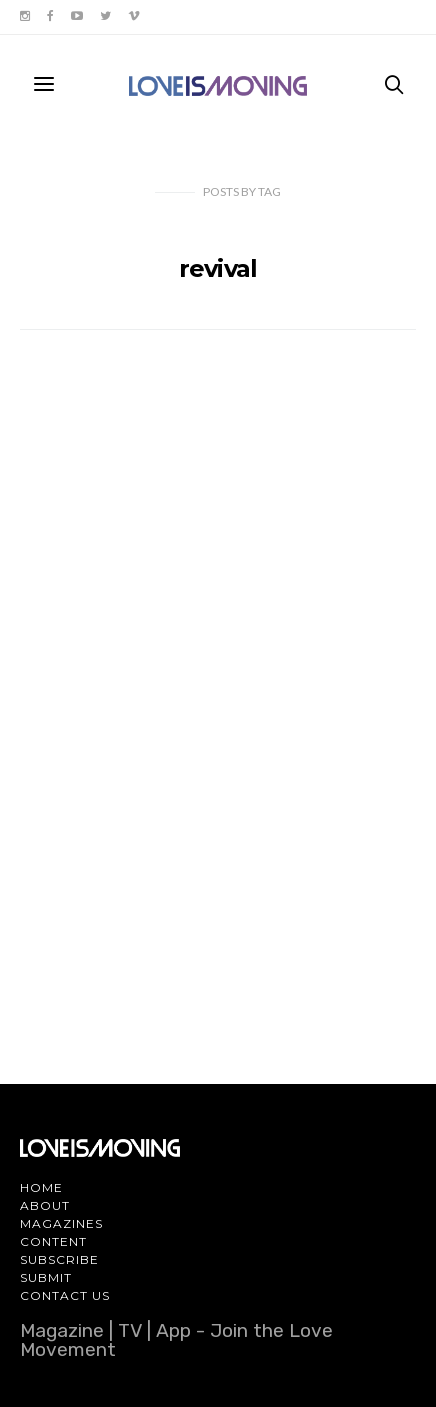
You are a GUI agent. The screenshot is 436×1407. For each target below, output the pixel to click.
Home (41, 1187)
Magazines (61, 1223)
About (45, 1205)
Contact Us (65, 1295)
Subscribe (59, 1259)
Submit (46, 1277)
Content (53, 1241)
